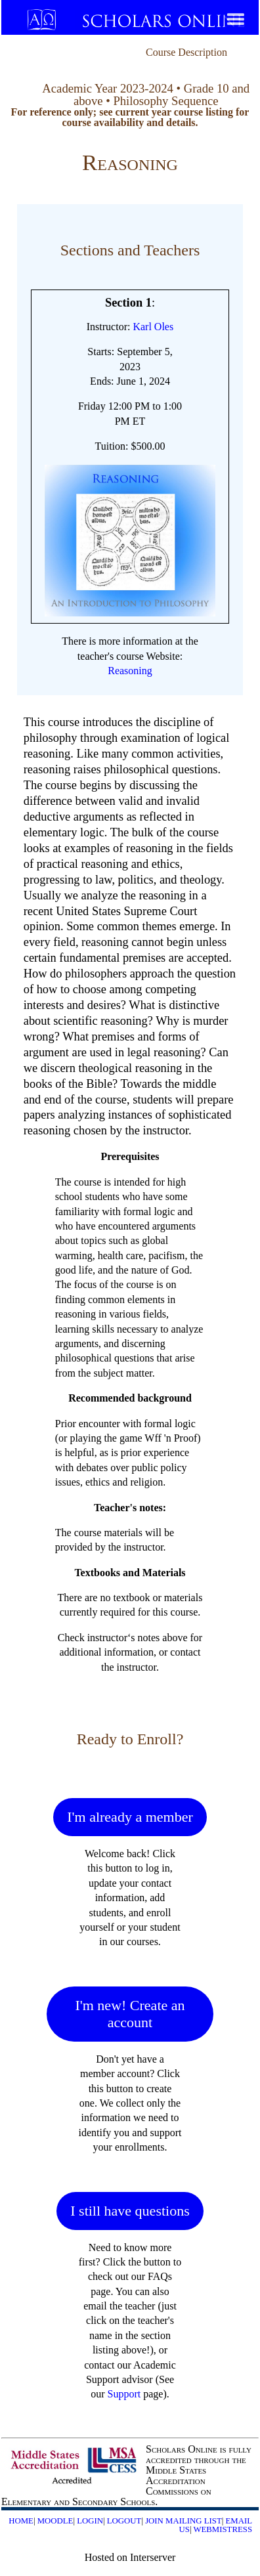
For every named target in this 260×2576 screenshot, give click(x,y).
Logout (124, 2520)
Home (21, 2520)
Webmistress (222, 2529)
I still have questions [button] (129, 2210)
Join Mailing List (183, 2520)
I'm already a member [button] (129, 1817)
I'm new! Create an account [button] (129, 2013)
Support (124, 2393)
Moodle (55, 2520)
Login (90, 2520)
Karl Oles (153, 326)
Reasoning (130, 670)
